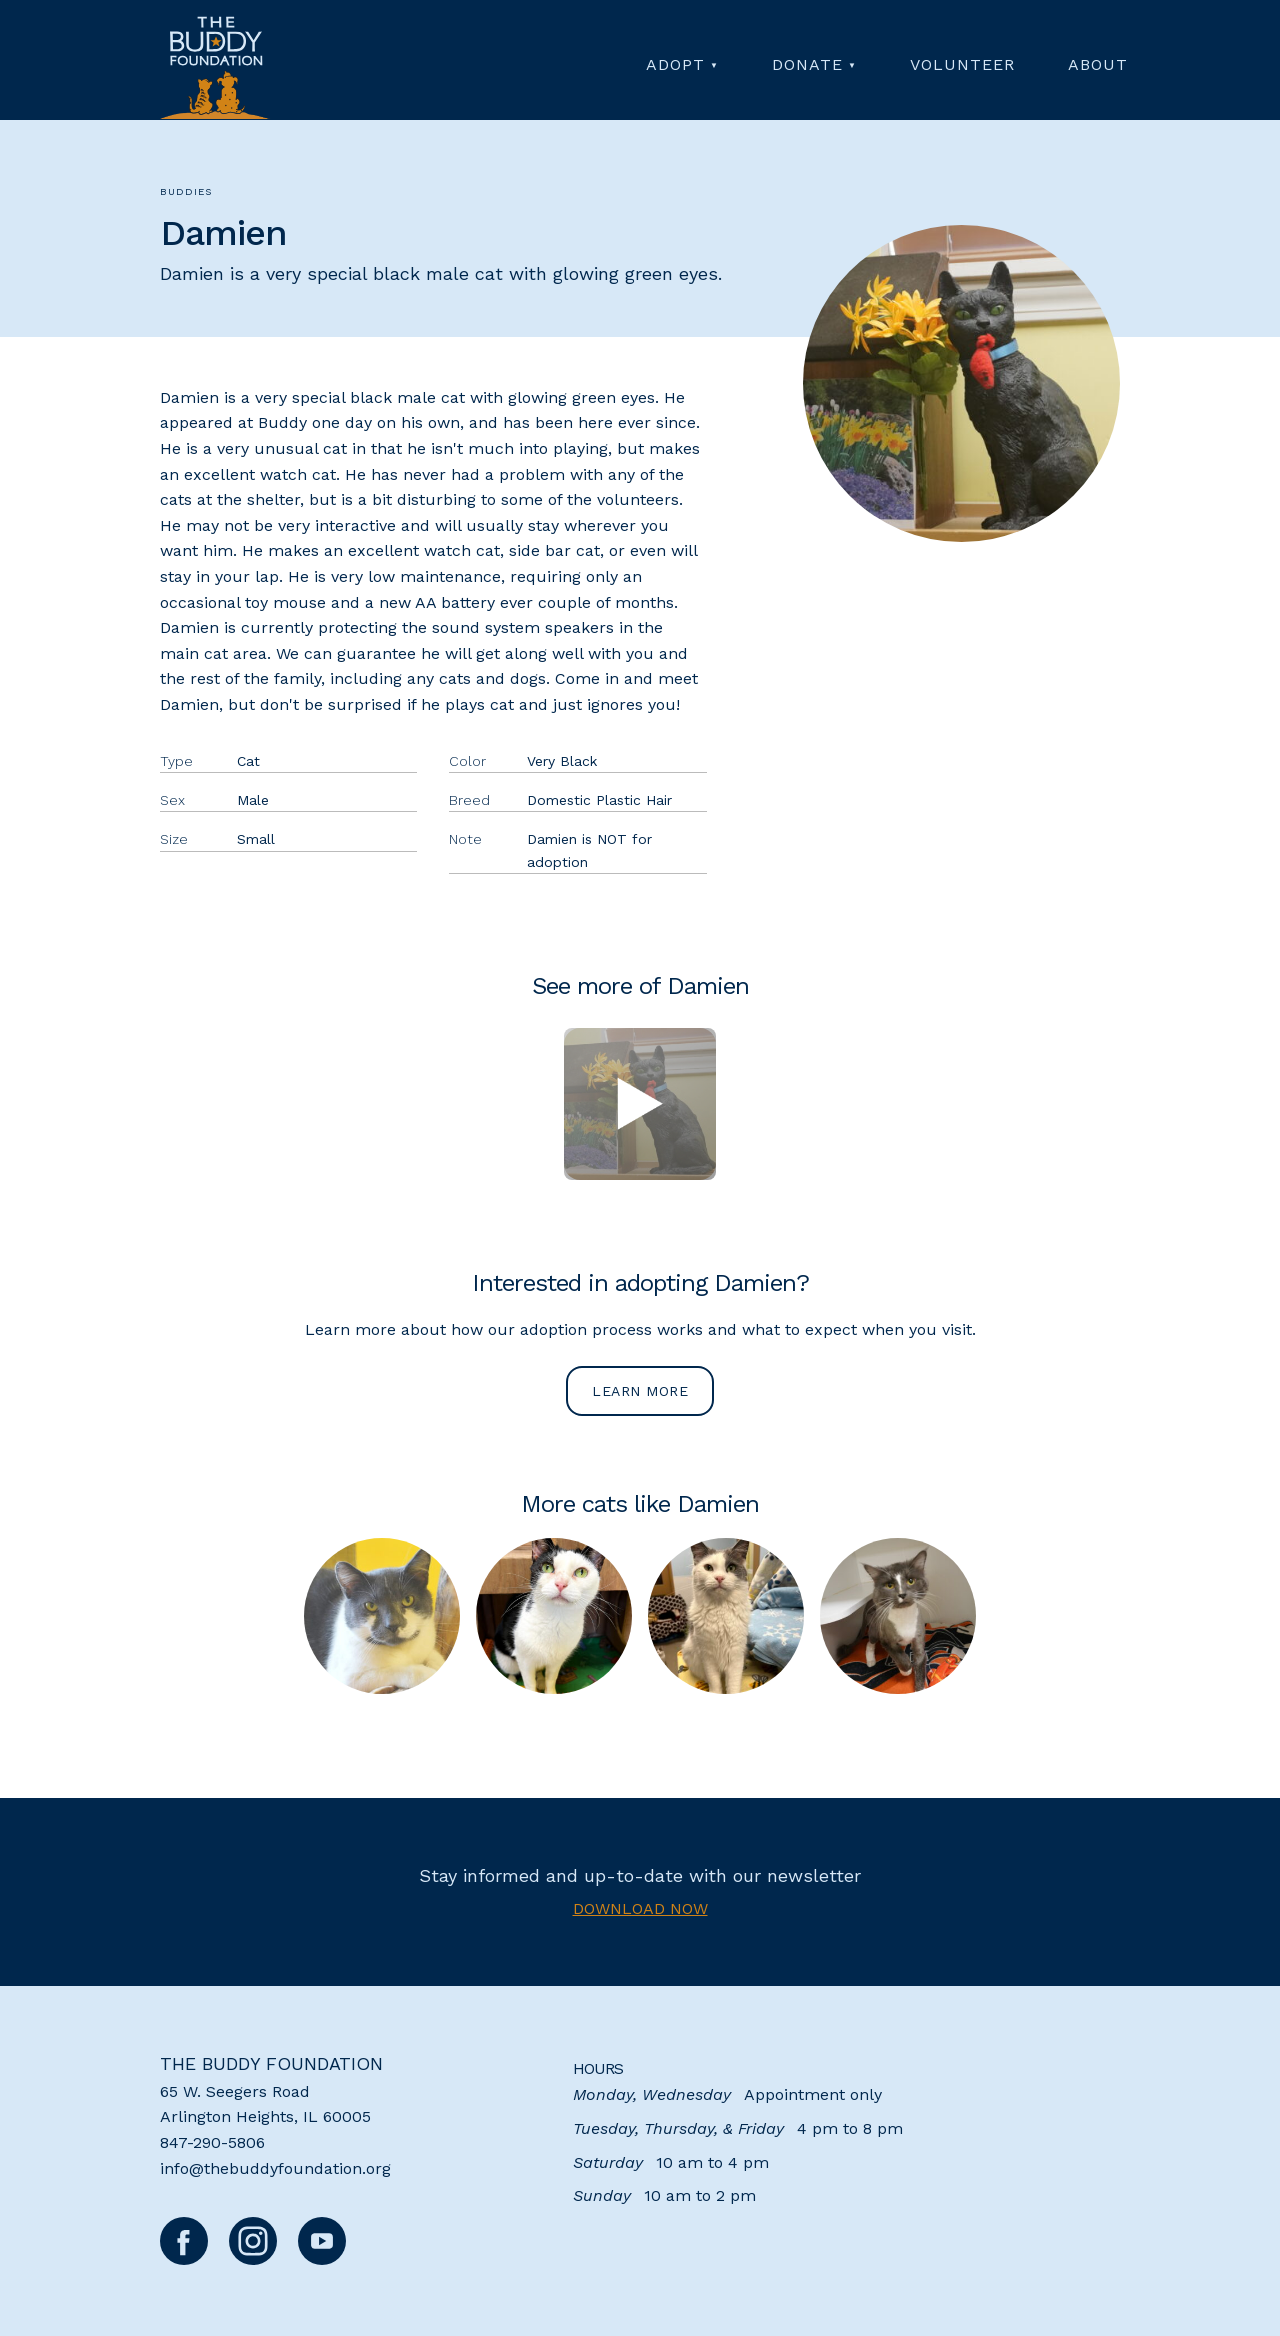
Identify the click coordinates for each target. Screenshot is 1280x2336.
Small (256, 839)
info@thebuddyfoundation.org (275, 2168)
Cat (248, 761)
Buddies (186, 191)
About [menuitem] (1098, 64)
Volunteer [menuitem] (962, 64)
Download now (640, 1908)
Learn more (640, 1391)
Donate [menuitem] (807, 64)
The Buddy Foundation (271, 2063)
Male (253, 800)
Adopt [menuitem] (675, 64)
